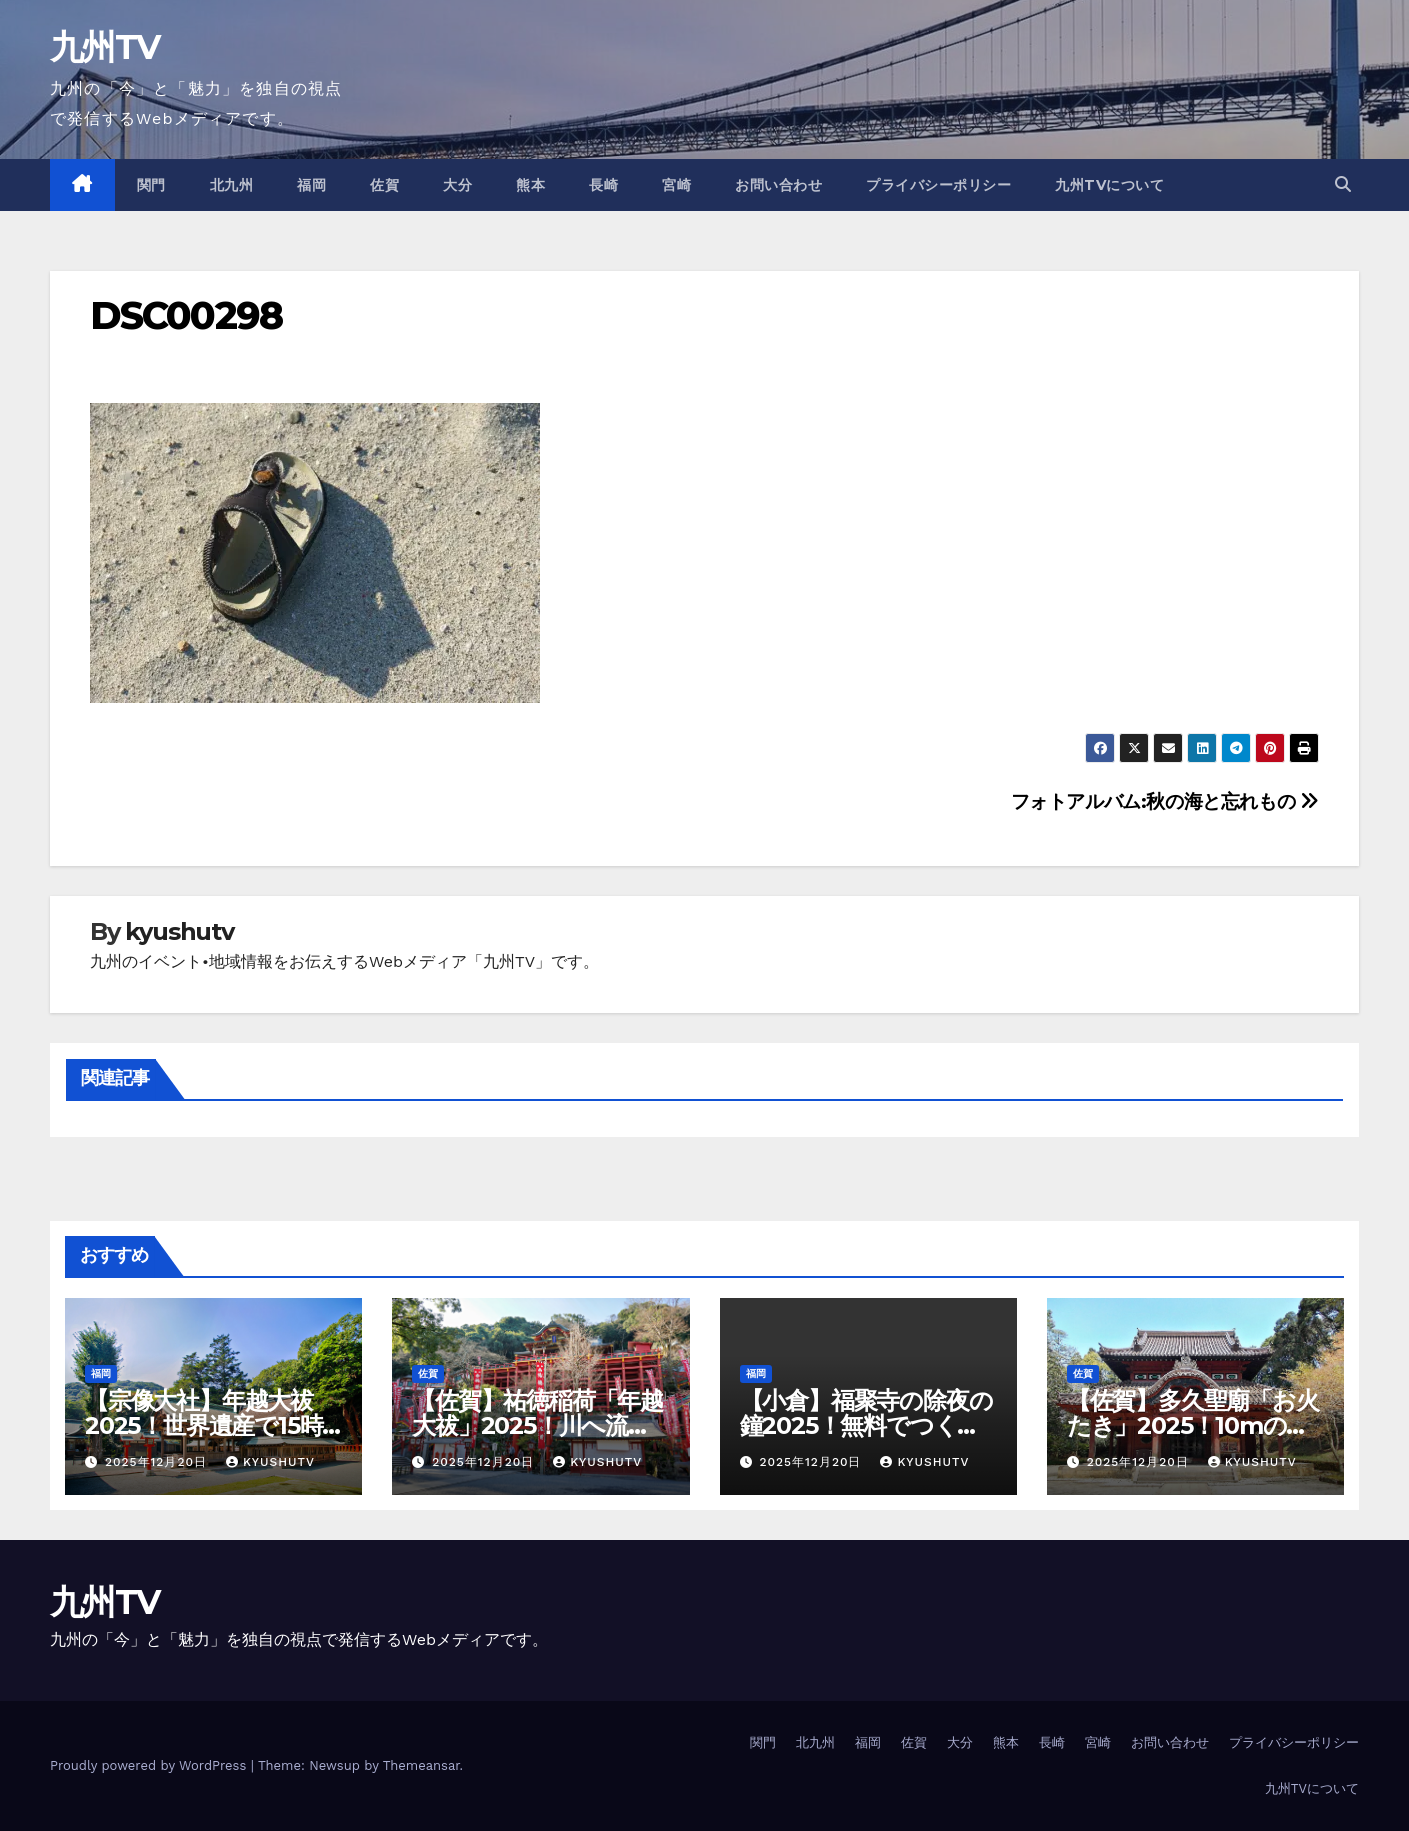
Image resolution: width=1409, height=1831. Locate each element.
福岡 (311, 185)
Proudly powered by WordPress (150, 1765)
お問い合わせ (778, 185)
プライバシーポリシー (938, 185)
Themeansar (421, 1765)
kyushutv (179, 931)
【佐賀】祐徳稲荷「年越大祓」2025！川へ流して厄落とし (537, 1425)
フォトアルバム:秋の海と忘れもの (1165, 801)
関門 (151, 185)
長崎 (603, 185)
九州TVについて (1109, 185)
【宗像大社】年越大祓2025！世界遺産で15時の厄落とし (203, 1425)
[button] (1343, 184)
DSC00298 (186, 315)
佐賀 (384, 185)
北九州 (232, 185)
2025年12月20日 (158, 1462)
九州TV (104, 47)
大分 (457, 185)
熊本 (530, 185)
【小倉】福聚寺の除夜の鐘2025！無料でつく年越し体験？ (866, 1425)
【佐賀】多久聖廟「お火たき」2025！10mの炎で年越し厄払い (1193, 1425)
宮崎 (676, 185)
